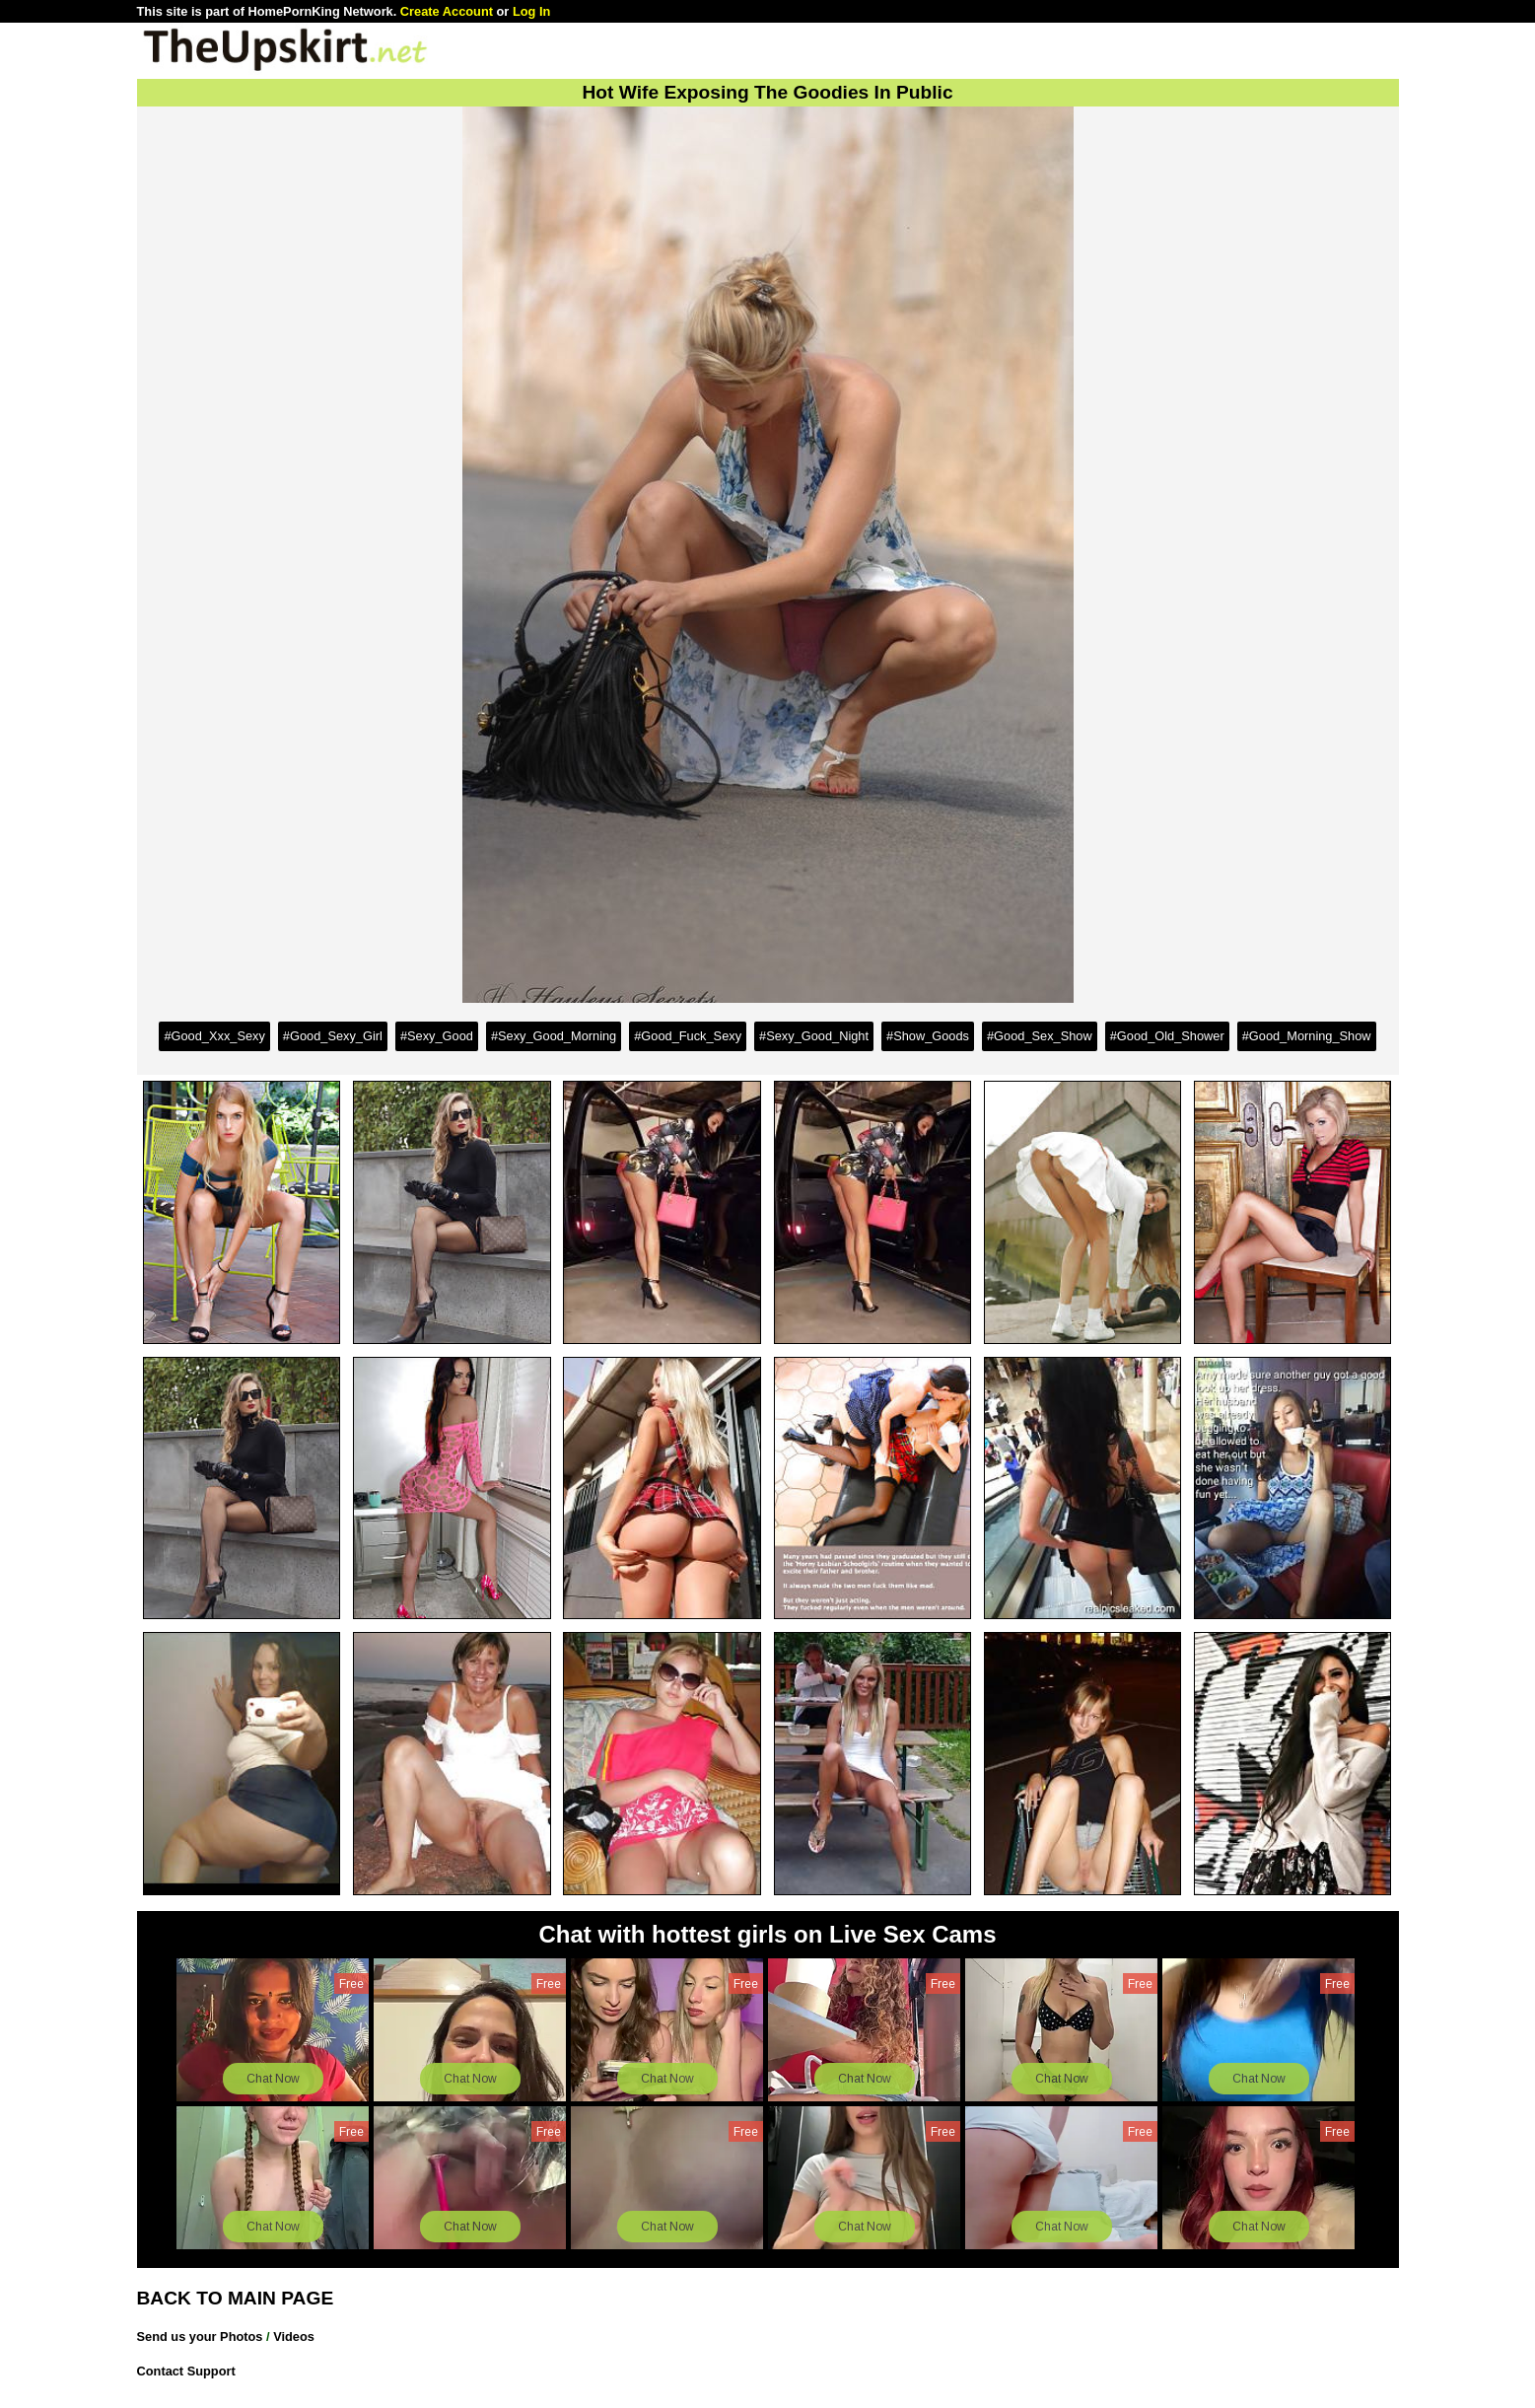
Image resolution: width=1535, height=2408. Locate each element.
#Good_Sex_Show (1039, 1035)
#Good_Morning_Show (1306, 1035)
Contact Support (186, 2371)
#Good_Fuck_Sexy (687, 1035)
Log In (531, 11)
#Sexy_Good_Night (814, 1035)
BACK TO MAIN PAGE (235, 2298)
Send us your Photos (200, 2336)
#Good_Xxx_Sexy (214, 1035)
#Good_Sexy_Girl (333, 1035)
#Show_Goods (927, 1035)
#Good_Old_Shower (1167, 1035)
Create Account (446, 11)
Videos (293, 2336)
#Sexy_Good (436, 1035)
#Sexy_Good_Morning (553, 1035)
